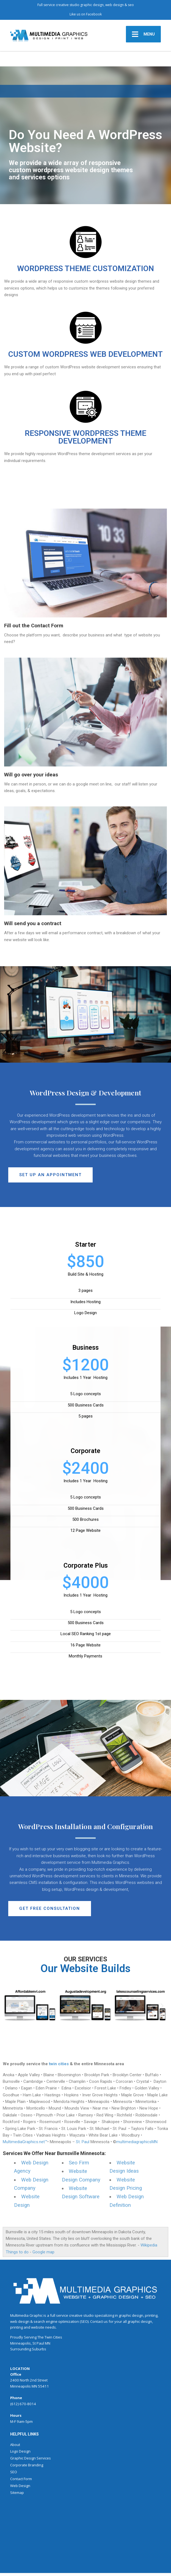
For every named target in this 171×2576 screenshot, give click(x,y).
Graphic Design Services (30, 2458)
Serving (30, 2337)
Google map (43, 2252)
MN (47, 2343)
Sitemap (17, 2492)
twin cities (59, 2063)
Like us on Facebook (86, 14)
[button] (50, 1174)
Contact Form (21, 2478)
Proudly (16, 2337)
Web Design (20, 2485)
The (40, 2337)
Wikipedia (148, 2245)
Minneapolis (20, 2343)
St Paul (38, 2343)
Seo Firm (79, 2163)
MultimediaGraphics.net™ (25, 2141)
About (15, 2444)
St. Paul (82, 2141)
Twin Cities (53, 2337)
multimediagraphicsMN (137, 2141)
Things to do (17, 2252)
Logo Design (20, 2451)
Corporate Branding (26, 2464)
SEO (13, 2471)
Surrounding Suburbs (28, 2349)
